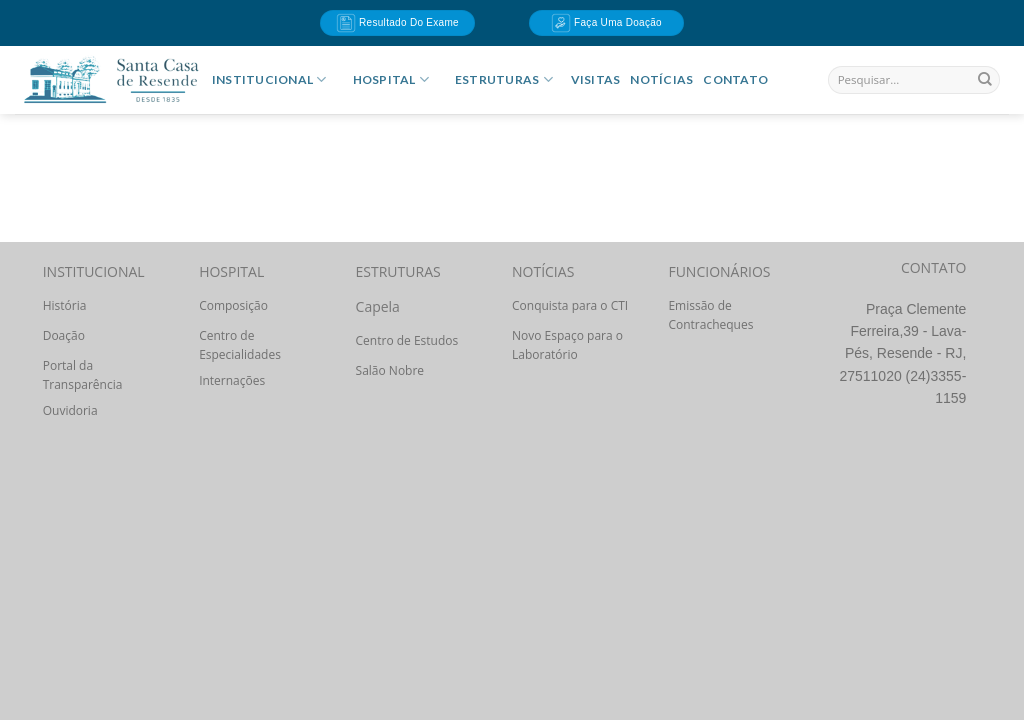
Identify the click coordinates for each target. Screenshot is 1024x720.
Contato (735, 79)
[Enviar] (985, 80)
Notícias (661, 79)
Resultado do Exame (397, 23)
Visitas (596, 79)
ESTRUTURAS (504, 79)
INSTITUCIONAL (269, 79)
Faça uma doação (606, 23)
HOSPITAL (391, 79)
